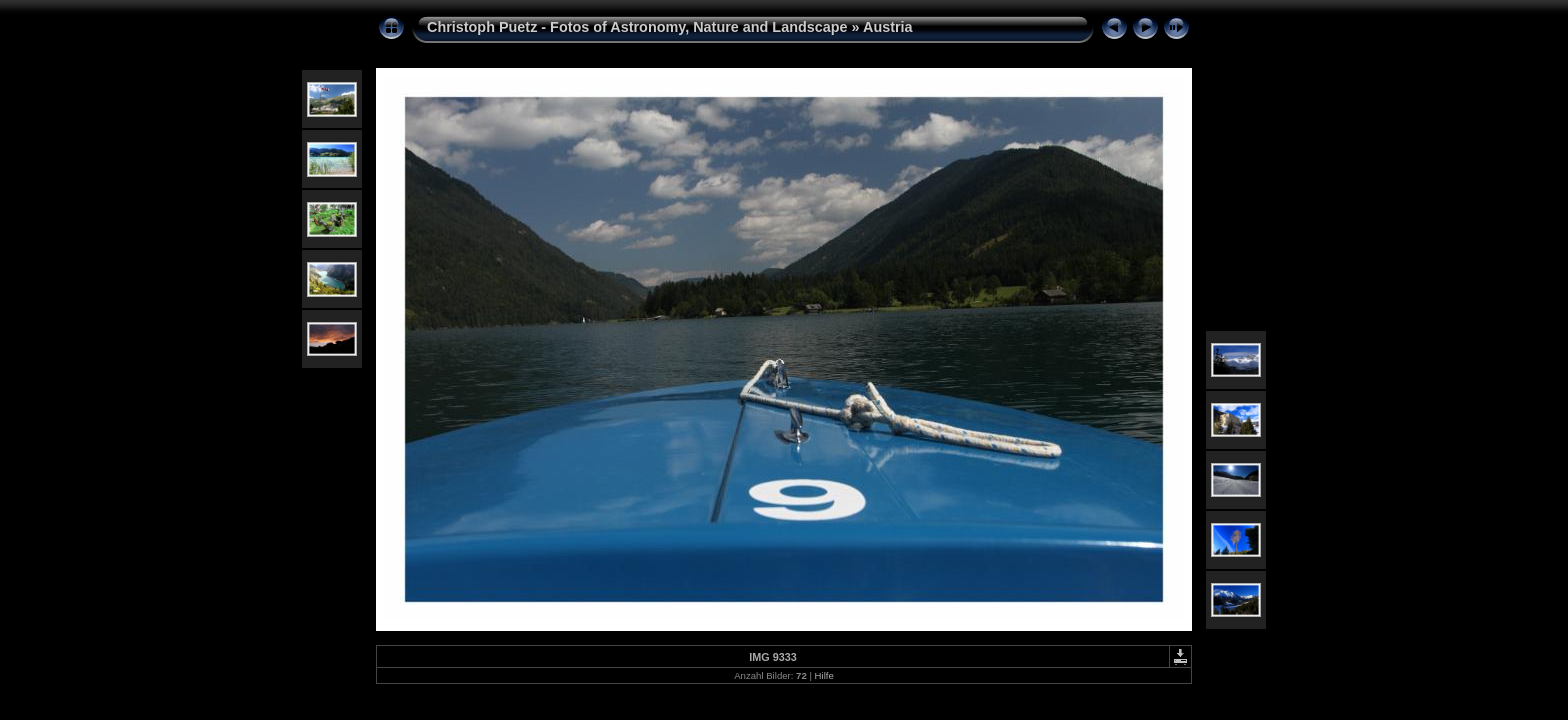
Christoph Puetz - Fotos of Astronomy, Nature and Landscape (637, 27)
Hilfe (824, 675)
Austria (888, 27)
